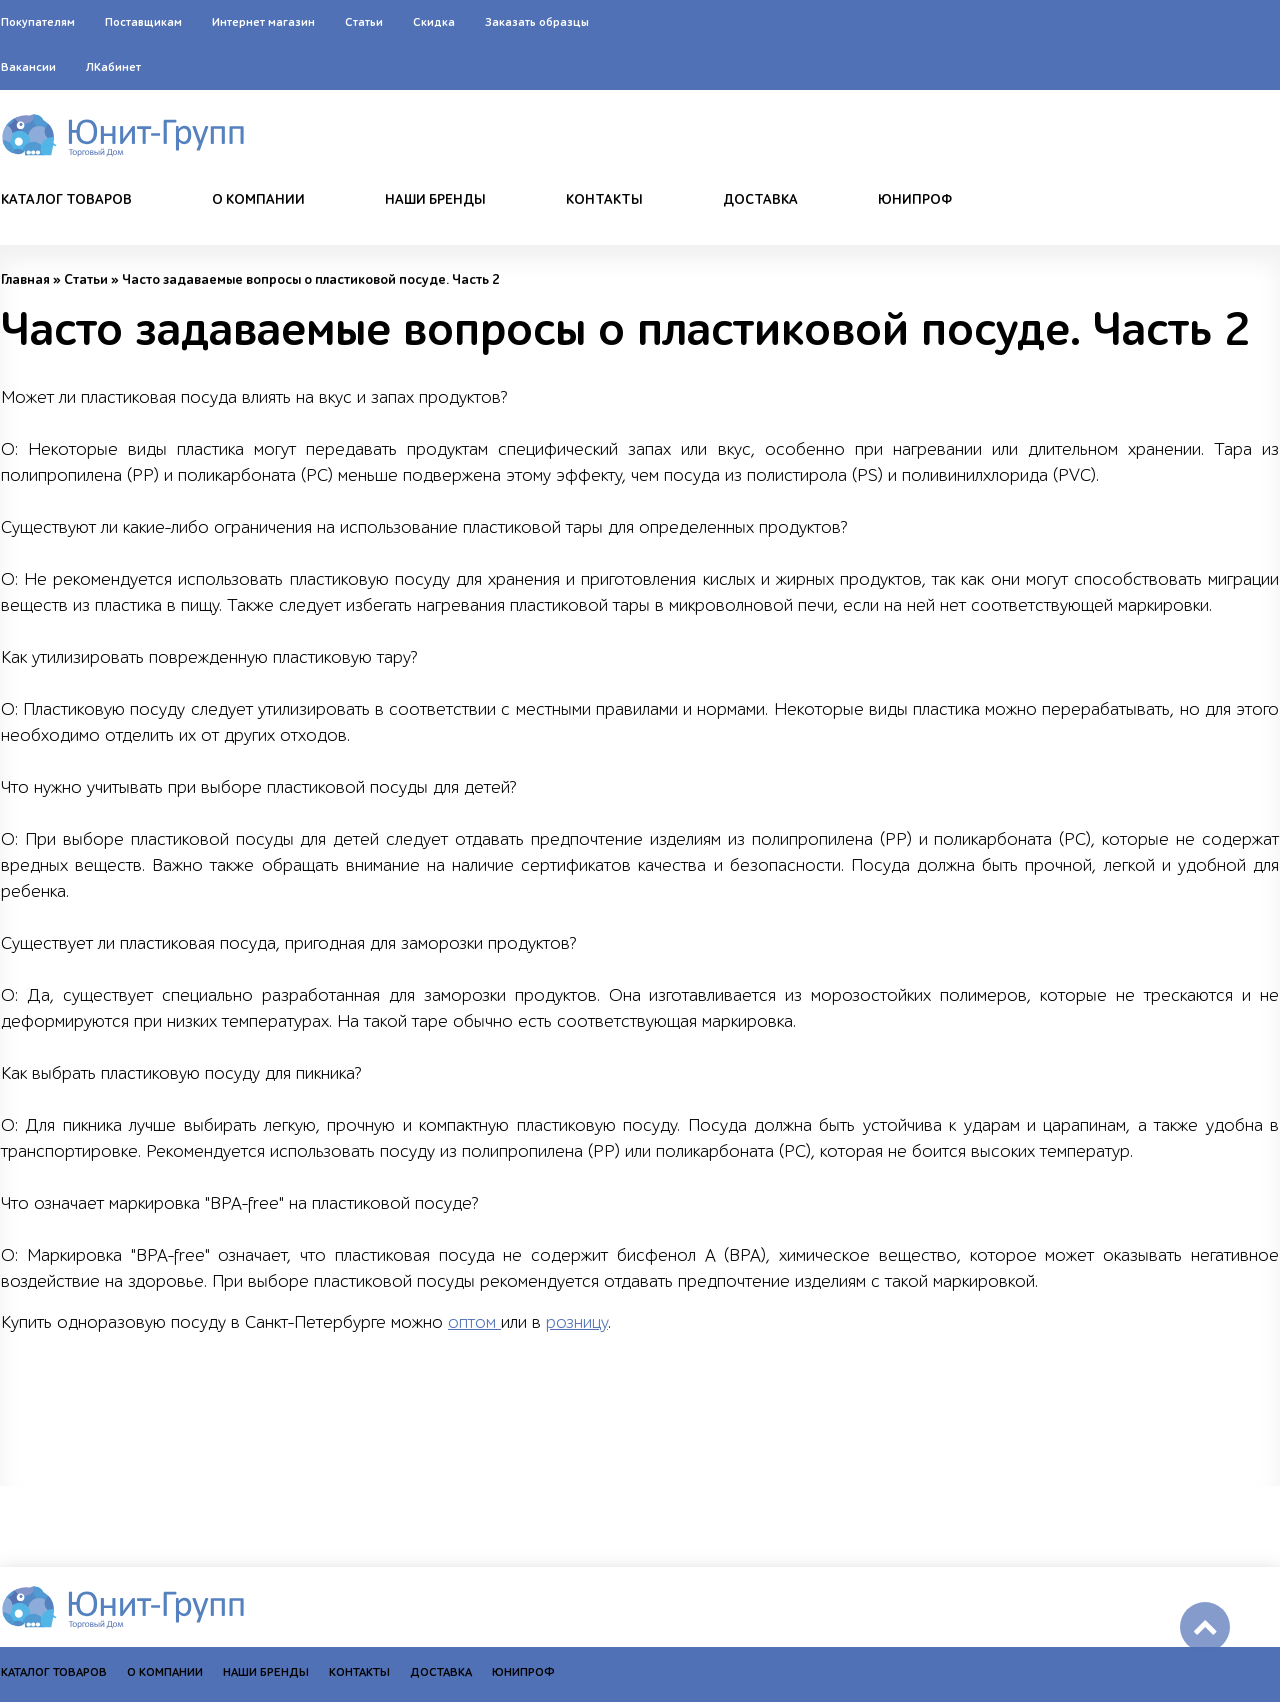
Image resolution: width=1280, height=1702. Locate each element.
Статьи (364, 22)
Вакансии (28, 67)
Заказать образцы (537, 22)
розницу (577, 1322)
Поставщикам (143, 22)
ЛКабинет (113, 67)
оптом (474, 1322)
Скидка (434, 22)
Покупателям (38, 22)
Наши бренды (435, 200)
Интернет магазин (263, 22)
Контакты (604, 200)
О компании (258, 200)
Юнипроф (915, 200)
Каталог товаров (66, 200)
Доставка (760, 200)
